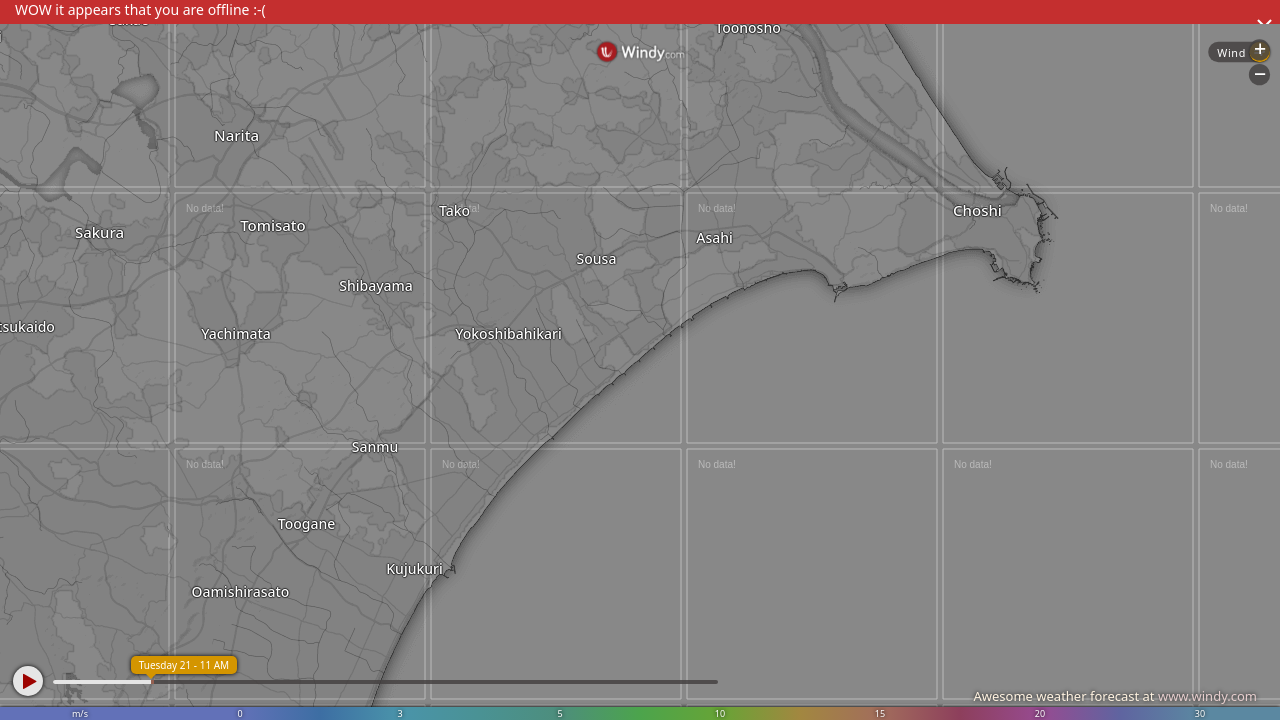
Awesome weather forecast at (1115, 696)
